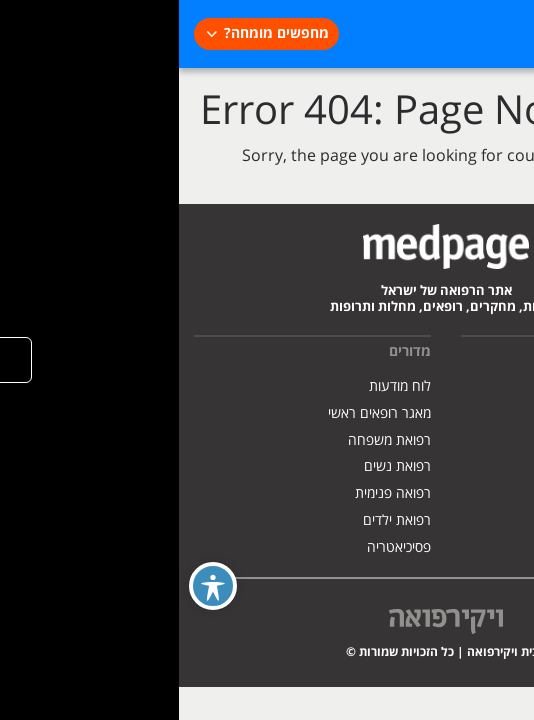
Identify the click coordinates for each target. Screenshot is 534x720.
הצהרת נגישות (477, 466)
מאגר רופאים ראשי (200, 413)
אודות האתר (485, 386)
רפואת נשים (218, 466)
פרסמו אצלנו (484, 413)
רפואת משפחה (210, 440)
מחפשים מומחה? (97, 34)
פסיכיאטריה (220, 547)
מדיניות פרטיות (478, 440)
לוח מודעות (221, 386)
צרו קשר (495, 493)
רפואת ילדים (218, 520)
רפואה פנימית (214, 493)
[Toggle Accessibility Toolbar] (34, 586)
